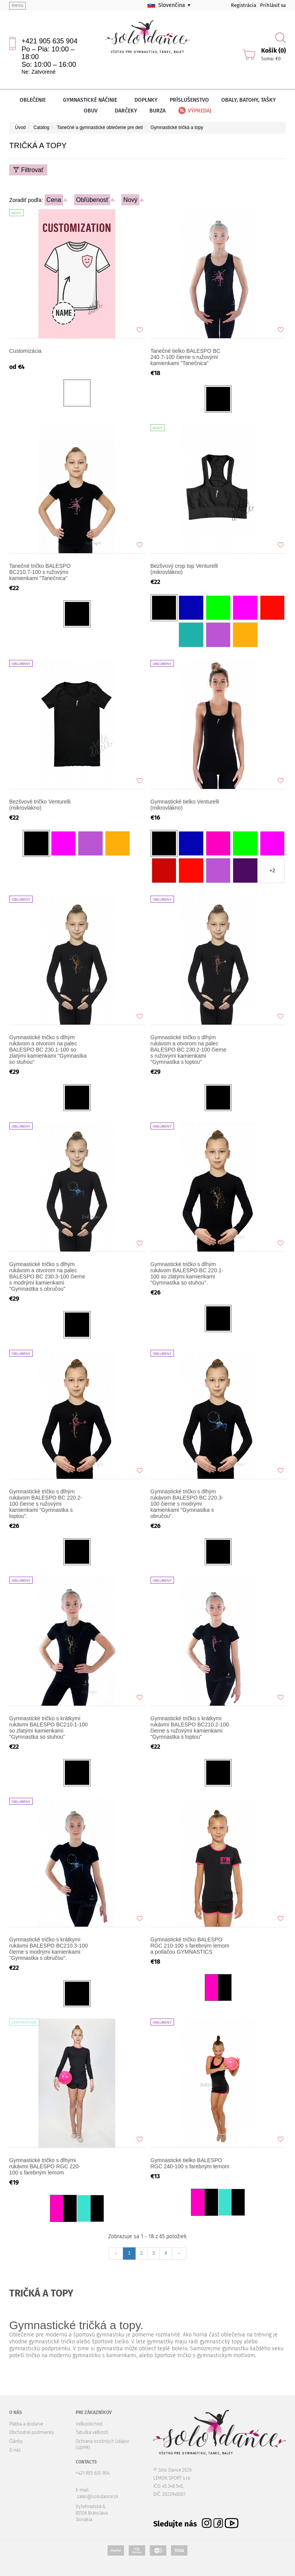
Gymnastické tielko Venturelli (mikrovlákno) (185, 805)
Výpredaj (194, 110)
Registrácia (243, 5)
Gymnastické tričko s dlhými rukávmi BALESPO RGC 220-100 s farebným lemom (44, 2166)
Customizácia (25, 351)
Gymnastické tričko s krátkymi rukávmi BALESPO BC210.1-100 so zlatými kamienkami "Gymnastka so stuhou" (48, 1727)
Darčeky (126, 110)
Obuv (93, 110)
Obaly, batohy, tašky (248, 100)
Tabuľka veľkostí (92, 2432)
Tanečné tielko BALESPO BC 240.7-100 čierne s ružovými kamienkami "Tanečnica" (185, 357)
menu (17, 5)
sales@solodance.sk (97, 2496)
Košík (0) (273, 50)
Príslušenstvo (189, 100)
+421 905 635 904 (50, 41)
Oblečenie (35, 100)
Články (16, 2441)
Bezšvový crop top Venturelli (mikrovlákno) (184, 569)
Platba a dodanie (26, 2424)
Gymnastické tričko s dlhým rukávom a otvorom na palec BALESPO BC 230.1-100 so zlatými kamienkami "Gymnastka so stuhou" (48, 1049)
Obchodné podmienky (31, 2432)
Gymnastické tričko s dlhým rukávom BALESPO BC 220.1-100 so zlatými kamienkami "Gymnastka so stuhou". (187, 1273)
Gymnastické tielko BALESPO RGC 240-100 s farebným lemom (190, 2163)
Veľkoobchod (89, 2424)
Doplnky (145, 100)
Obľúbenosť (92, 200)
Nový (130, 200)
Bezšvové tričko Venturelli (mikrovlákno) (40, 805)
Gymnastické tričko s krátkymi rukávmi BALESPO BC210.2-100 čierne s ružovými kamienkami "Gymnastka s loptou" (190, 1727)
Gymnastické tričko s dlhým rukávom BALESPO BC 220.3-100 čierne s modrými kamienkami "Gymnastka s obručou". (187, 1503)
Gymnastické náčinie (92, 100)
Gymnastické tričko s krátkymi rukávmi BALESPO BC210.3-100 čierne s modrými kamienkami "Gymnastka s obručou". (48, 1948)
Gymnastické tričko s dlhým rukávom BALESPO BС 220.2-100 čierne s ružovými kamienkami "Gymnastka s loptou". (45, 1503)
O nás (15, 2450)
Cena (53, 200)
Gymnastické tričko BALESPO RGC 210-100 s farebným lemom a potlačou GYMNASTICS (190, 1945)
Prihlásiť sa (273, 5)
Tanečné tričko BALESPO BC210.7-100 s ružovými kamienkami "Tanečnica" (40, 572)
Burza (157, 110)
